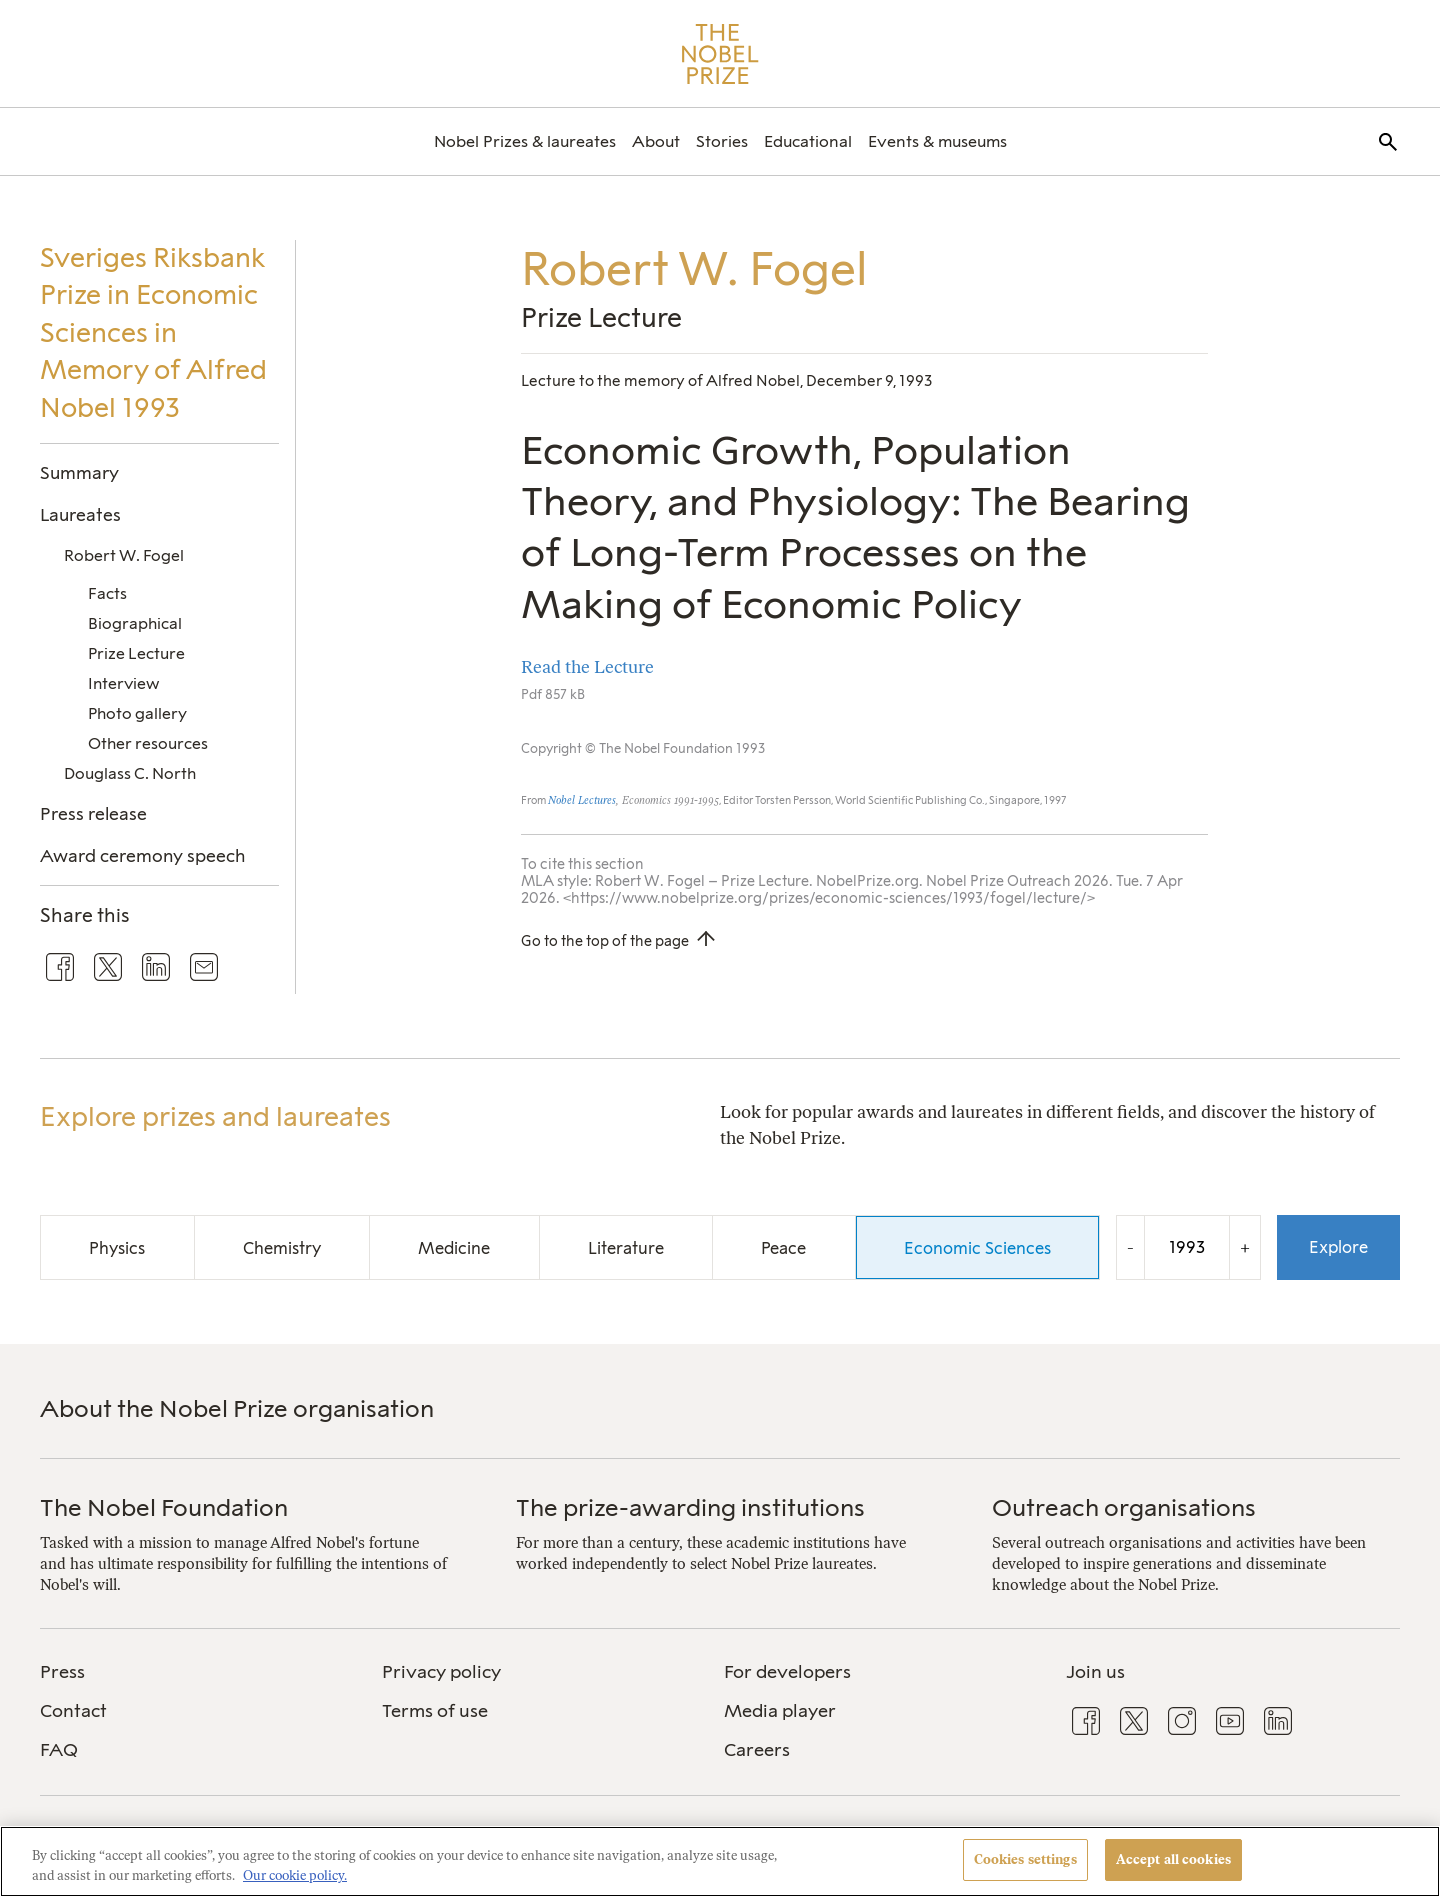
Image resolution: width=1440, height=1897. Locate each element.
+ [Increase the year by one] (1245, 1247)
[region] (720, 1861)
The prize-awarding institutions (690, 1507)
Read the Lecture (587, 666)
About (656, 141)
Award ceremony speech (142, 855)
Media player (780, 1711)
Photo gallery (137, 713)
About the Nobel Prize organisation (237, 1408)
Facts (107, 593)
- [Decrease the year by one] (1130, 1247)
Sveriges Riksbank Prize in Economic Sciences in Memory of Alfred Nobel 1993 (153, 333)
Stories (722, 141)
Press (62, 1672)
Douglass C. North (130, 773)
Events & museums (937, 141)
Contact (73, 1711)
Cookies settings (1025, 1859)
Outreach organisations (1124, 1507)
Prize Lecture (136, 653)
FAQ (59, 1750)
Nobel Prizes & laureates (525, 141)
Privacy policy (441, 1672)
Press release (93, 813)
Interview (123, 683)
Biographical (135, 623)
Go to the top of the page (605, 941)
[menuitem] (525, 141)
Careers (757, 1750)
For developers (787, 1672)
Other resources (148, 743)
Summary (79, 472)
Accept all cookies (1173, 1859)
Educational (808, 141)
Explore (1338, 1247)
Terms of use (435, 1711)
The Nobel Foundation (164, 1507)
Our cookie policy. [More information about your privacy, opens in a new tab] (295, 1875)
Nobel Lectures (582, 800)
